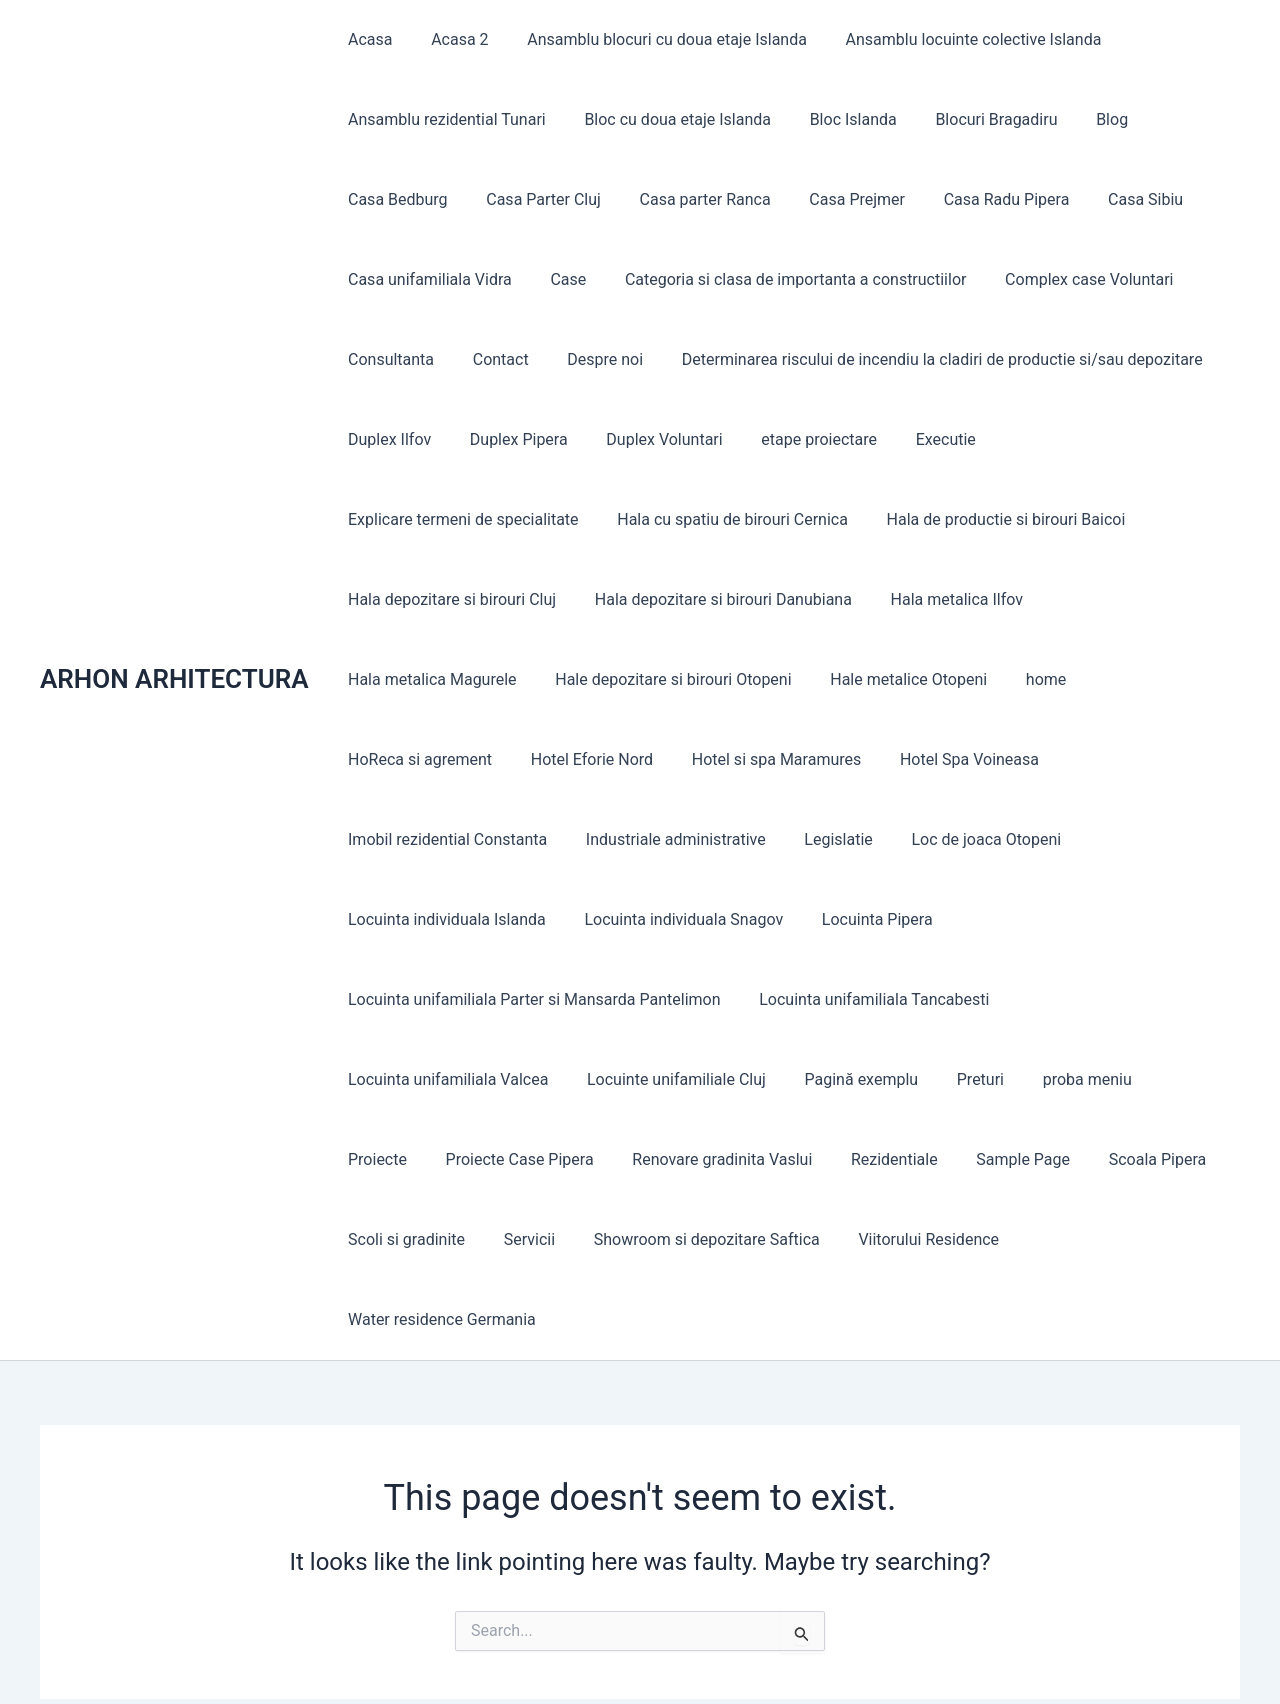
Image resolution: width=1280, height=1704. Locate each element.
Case (558, 279)
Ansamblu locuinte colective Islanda (950, 39)
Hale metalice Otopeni (691, 679)
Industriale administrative (1038, 759)
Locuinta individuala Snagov (956, 839)
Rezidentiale (600, 1079)
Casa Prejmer (834, 199)
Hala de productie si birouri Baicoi (726, 519)
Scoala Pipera (850, 1079)
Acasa (367, 39)
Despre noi (589, 359)
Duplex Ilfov (386, 439)
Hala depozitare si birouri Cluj (982, 519)
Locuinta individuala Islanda (726, 839)
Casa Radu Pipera (977, 199)
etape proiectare (796, 439)
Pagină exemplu (613, 999)
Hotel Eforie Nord (1111, 679)
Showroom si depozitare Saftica (458, 1159)
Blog (1082, 119)
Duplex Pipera (509, 439)
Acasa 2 (449, 39)
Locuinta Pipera (1142, 839)
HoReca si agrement (946, 679)
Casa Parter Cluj (533, 199)
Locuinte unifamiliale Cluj (434, 999)
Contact (491, 359)
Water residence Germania (869, 1159)
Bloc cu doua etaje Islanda (667, 119)
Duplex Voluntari (648, 439)
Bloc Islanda (836, 119)
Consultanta (388, 359)
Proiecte (930, 999)
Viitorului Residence (673, 1159)
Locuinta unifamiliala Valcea (1111, 919)
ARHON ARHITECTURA (174, 599)
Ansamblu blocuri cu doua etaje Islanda (651, 39)
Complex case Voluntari (1066, 279)
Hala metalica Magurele (882, 599)
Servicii (1105, 1079)
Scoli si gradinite (989, 1079)
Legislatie (379, 839)
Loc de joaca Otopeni (520, 839)
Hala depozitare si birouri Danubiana (473, 599)
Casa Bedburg (395, 199)
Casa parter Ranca (688, 199)
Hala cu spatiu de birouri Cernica (460, 519)
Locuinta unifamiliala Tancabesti (864, 919)
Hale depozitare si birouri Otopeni (463, 679)
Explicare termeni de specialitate (1093, 439)
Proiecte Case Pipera (1066, 999)
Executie (916, 439)
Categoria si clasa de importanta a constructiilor (779, 279)
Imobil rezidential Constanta (816, 759)
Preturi (724, 999)
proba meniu (824, 999)
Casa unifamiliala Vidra (427, 279)
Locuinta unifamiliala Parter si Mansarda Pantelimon (531, 919)
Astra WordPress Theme (835, 1653)
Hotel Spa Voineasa (615, 759)
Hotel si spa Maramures (430, 759)
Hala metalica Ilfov (700, 599)
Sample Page (722, 1079)
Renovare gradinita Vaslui (435, 1079)
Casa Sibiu (1108, 199)
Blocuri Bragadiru (973, 119)
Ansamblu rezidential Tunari (444, 119)
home (822, 679)
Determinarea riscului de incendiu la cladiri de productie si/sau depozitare (918, 359)
